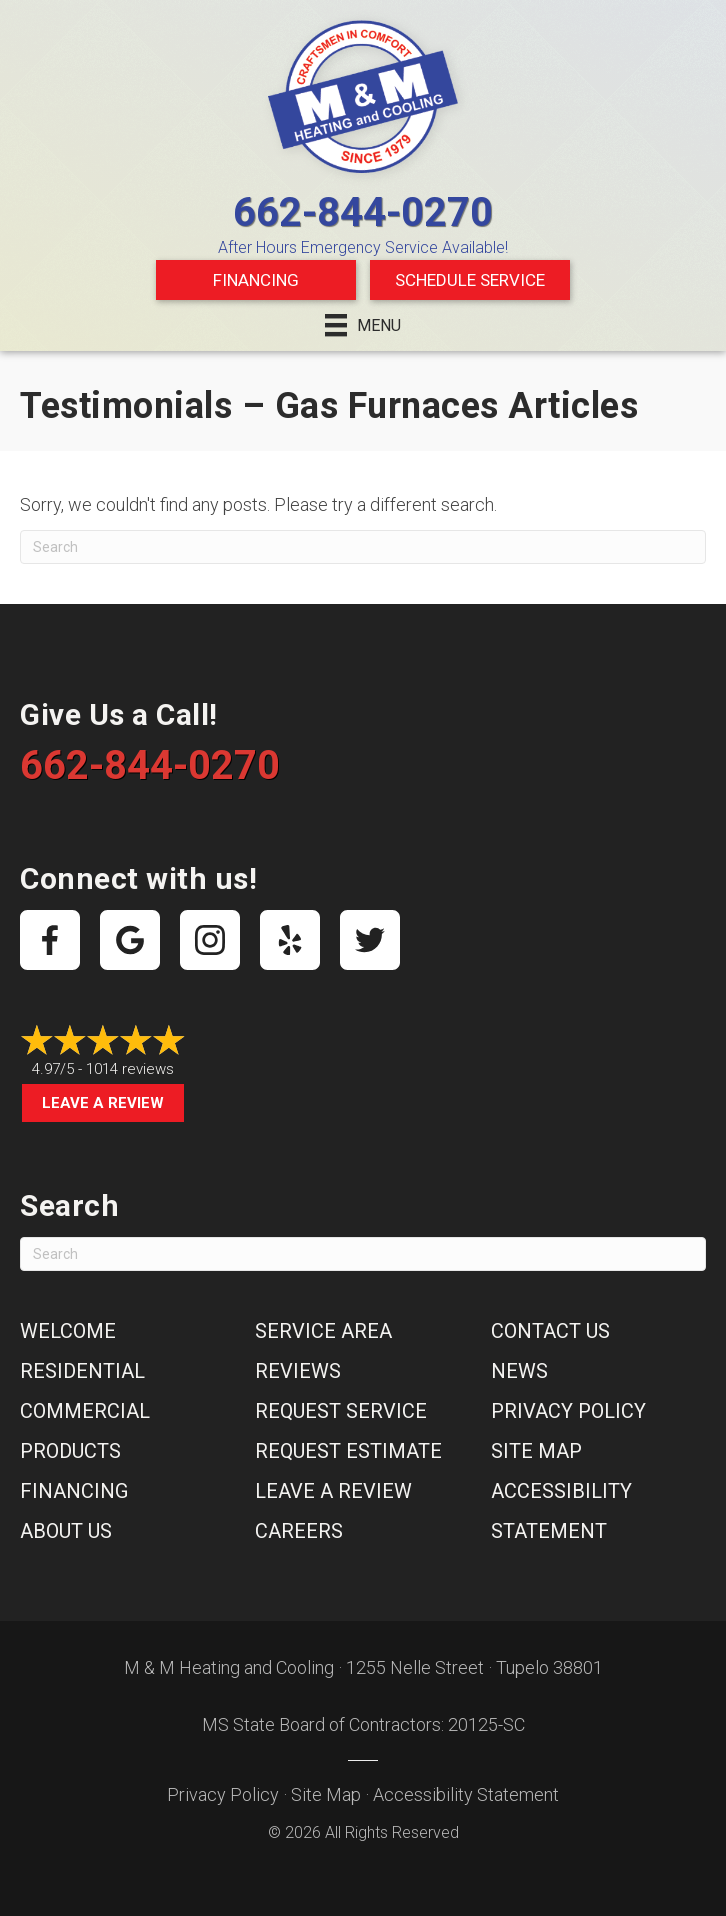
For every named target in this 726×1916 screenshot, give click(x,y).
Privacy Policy (568, 1411)
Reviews (298, 1371)
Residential (82, 1371)
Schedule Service (470, 280)
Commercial (85, 1411)
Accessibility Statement (466, 1794)
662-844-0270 (363, 212)
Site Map (536, 1451)
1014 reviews (130, 1069)
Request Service (341, 1411)
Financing (256, 280)
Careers (299, 1531)
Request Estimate (348, 1451)
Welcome (68, 1331)
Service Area (323, 1331)
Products (70, 1451)
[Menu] (363, 325)
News (519, 1371)
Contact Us (550, 1331)
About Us (66, 1531)
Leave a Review (103, 1103)
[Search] (363, 547)
